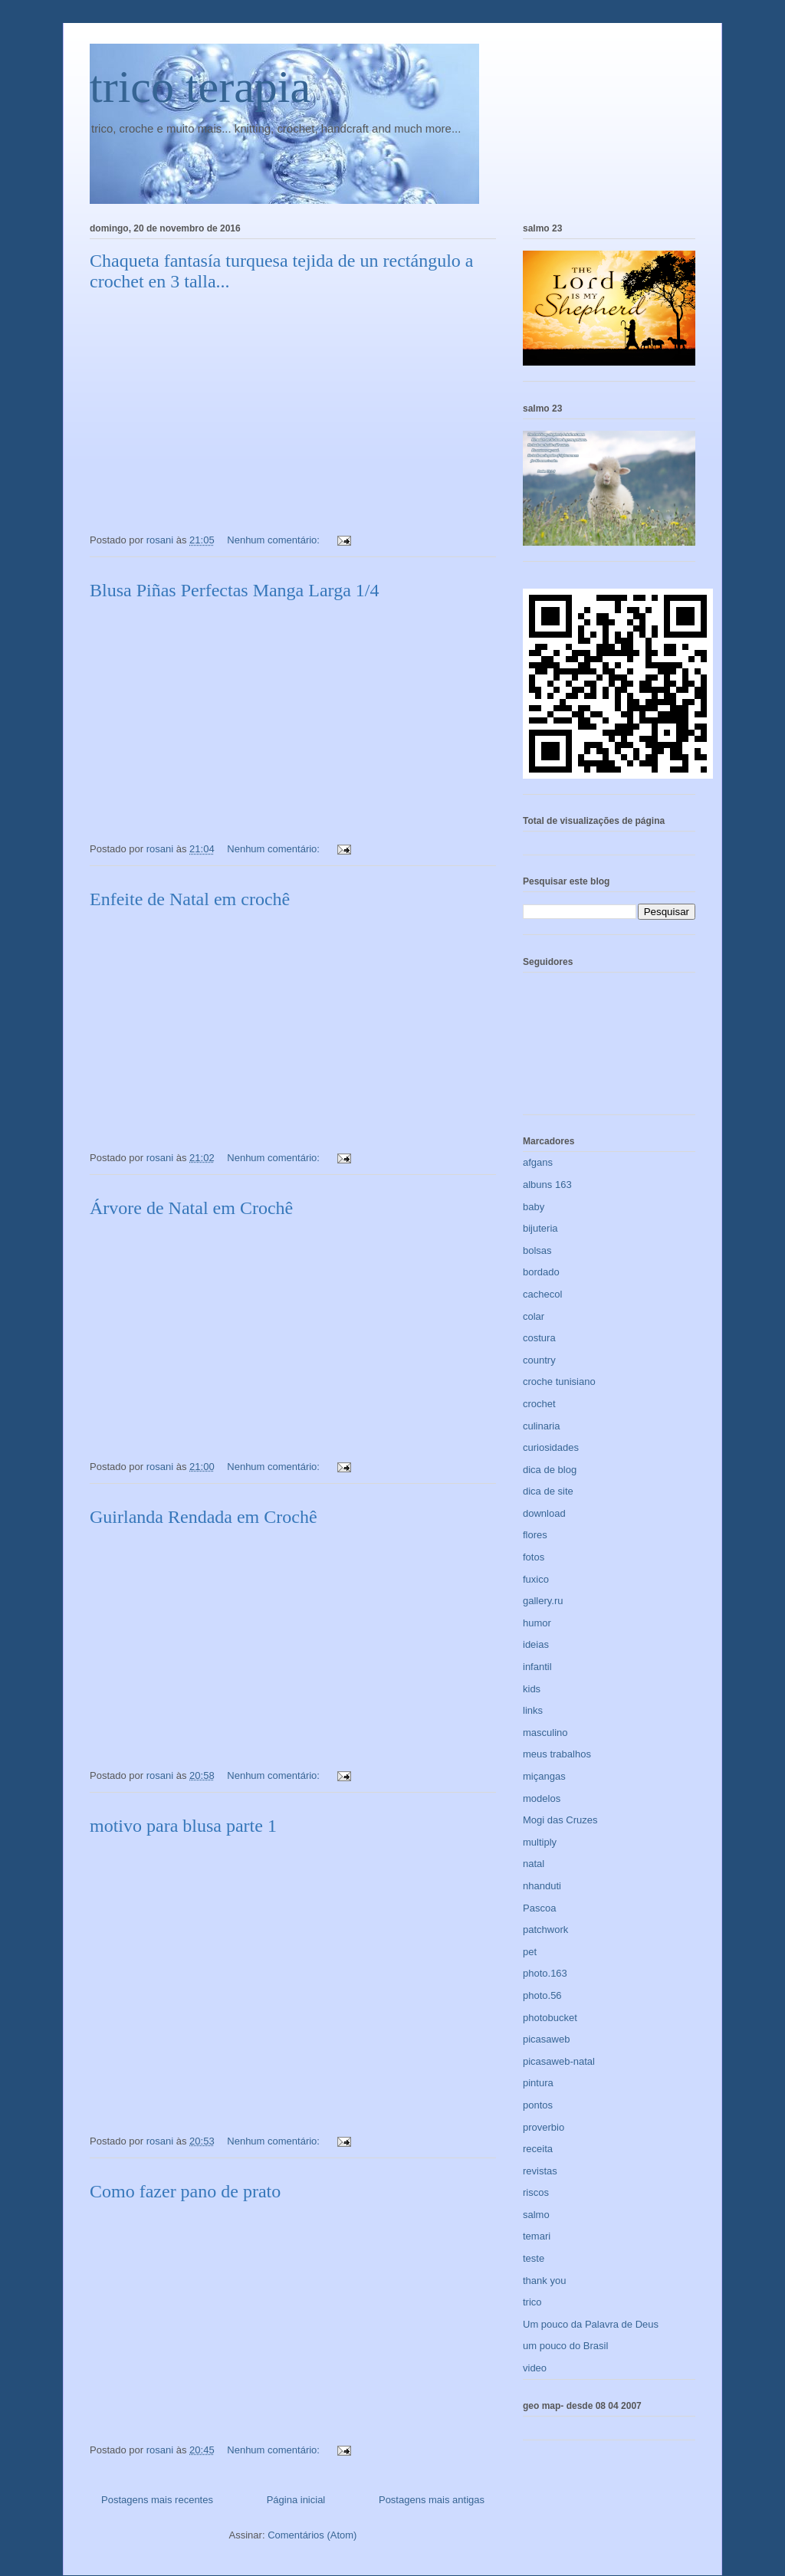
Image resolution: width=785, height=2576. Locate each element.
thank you (544, 2280)
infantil (537, 1666)
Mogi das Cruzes (560, 1820)
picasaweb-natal (559, 2061)
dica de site (548, 1491)
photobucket (550, 2017)
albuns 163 (547, 1184)
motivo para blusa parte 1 (183, 1826)
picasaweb (546, 2039)
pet (530, 1951)
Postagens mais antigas (431, 2499)
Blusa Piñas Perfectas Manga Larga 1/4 (234, 590)
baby (533, 1207)
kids (531, 1689)
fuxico (536, 1579)
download (544, 1513)
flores (535, 1535)
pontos (538, 2105)
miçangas (544, 1776)
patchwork (545, 1929)
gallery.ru (543, 1600)
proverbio (543, 2127)
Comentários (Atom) (312, 2535)
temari (536, 2236)
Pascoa (539, 1908)
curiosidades (551, 1447)
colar (533, 1316)
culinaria (541, 1426)
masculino (545, 1732)
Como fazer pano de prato (185, 2191)
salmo (536, 2214)
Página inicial (296, 2499)
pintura (538, 2083)
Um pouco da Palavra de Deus (591, 2324)
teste (533, 2258)
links (533, 1710)
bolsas (537, 1250)
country (539, 1360)
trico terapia (200, 86)
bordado (541, 1272)
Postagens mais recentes (157, 2499)
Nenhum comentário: (274, 540)
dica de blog (549, 1469)
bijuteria (540, 1228)
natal (533, 1863)
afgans (538, 1162)
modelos (541, 1798)
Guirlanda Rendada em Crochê (203, 1517)
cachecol (542, 1294)
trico (532, 2302)
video (535, 2368)
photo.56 (542, 1995)
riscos (536, 2192)
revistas (540, 2171)
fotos (533, 1557)
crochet (539, 1403)
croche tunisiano (559, 1381)
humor (537, 1623)
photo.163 (545, 1973)
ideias (536, 1644)
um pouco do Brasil (565, 2345)
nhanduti (542, 1886)
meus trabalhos (557, 1754)
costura (539, 1338)
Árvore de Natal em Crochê (191, 1208)
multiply (540, 1842)
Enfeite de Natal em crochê (190, 899)
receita (538, 2148)
